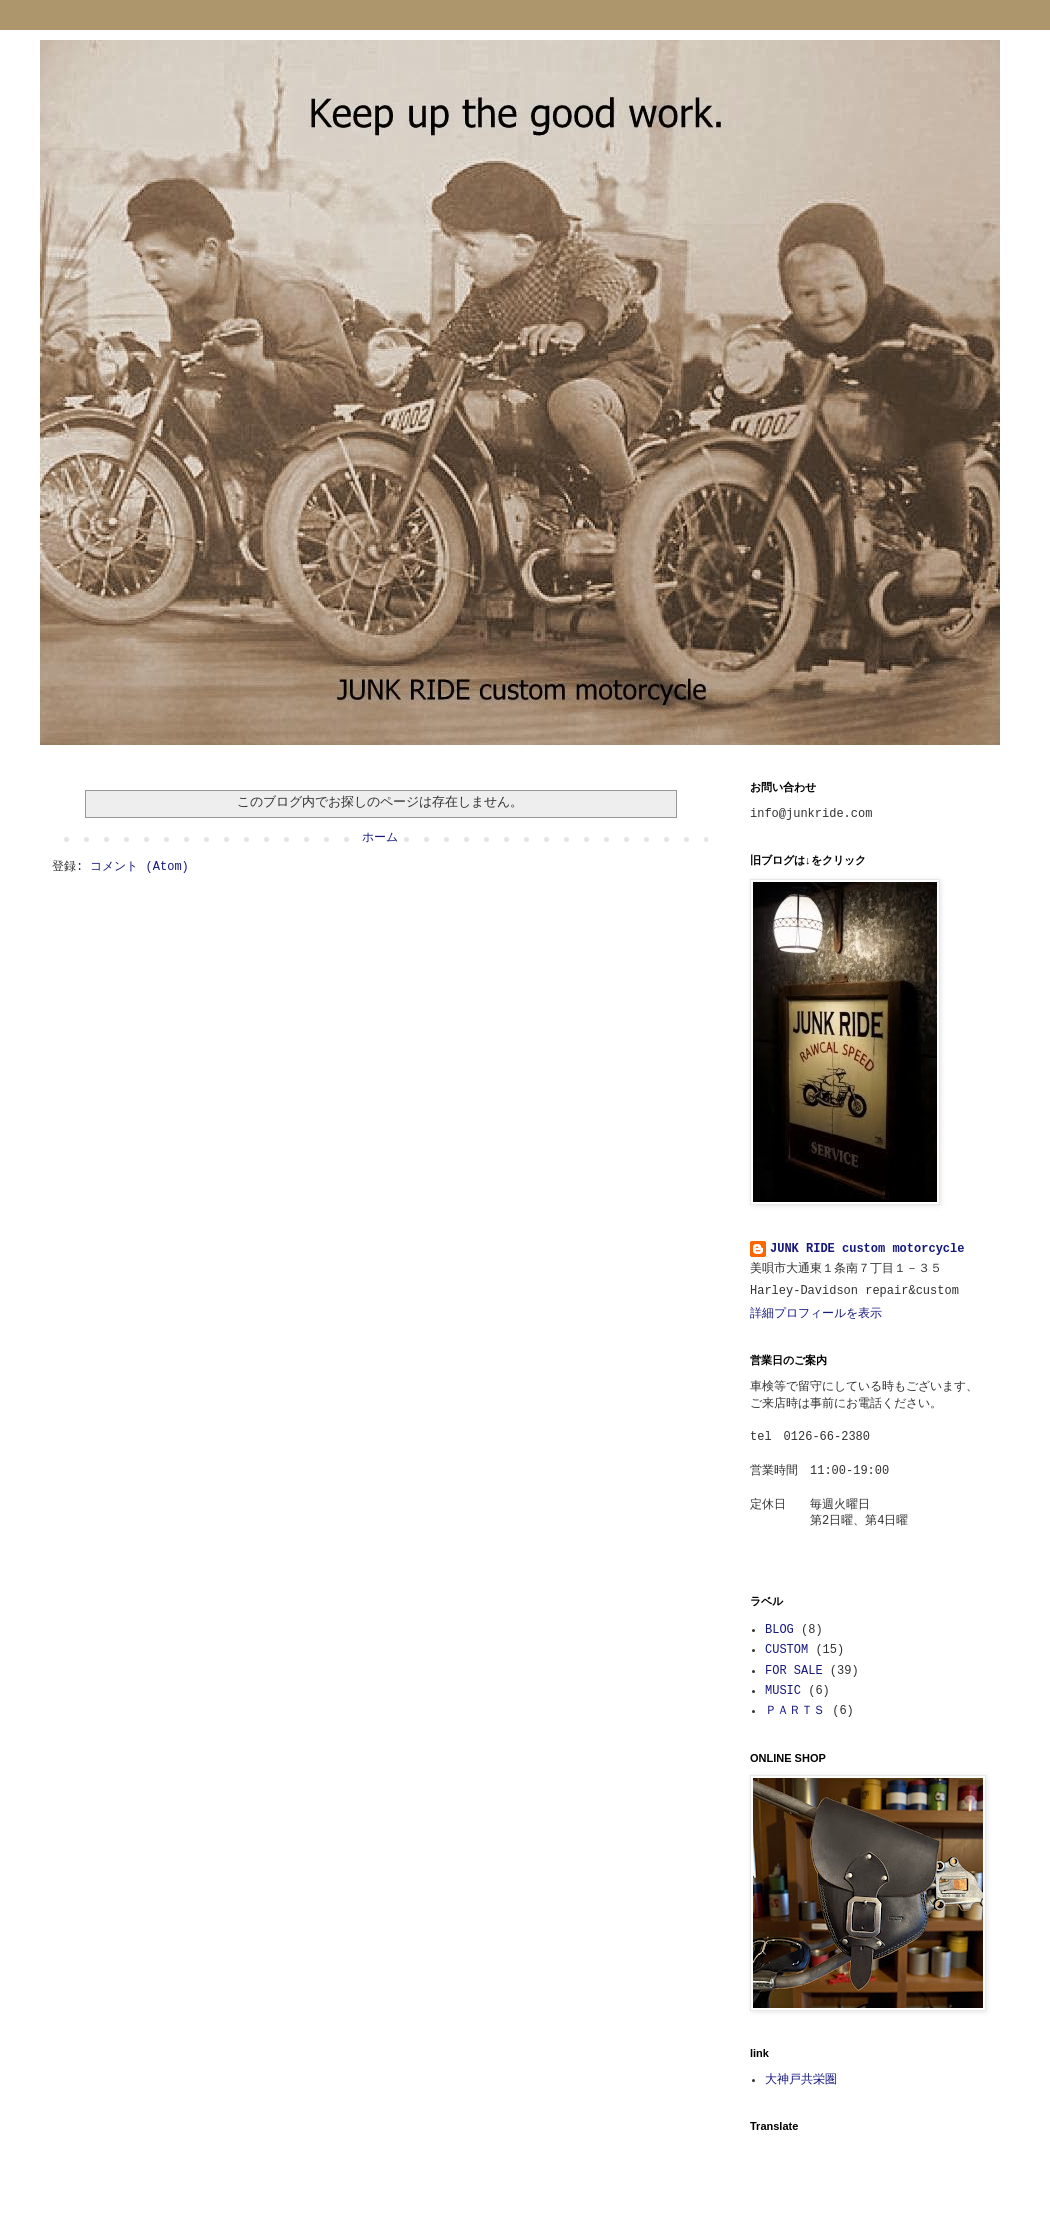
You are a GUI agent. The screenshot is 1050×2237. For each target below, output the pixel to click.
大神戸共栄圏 (801, 2080)
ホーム (380, 838)
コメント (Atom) (139, 867)
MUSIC (783, 1691)
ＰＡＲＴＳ (795, 1711)
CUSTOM (786, 1650)
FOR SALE (794, 1671)
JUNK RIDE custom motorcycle (867, 1249)
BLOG (779, 1630)
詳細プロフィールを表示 (816, 1314)
